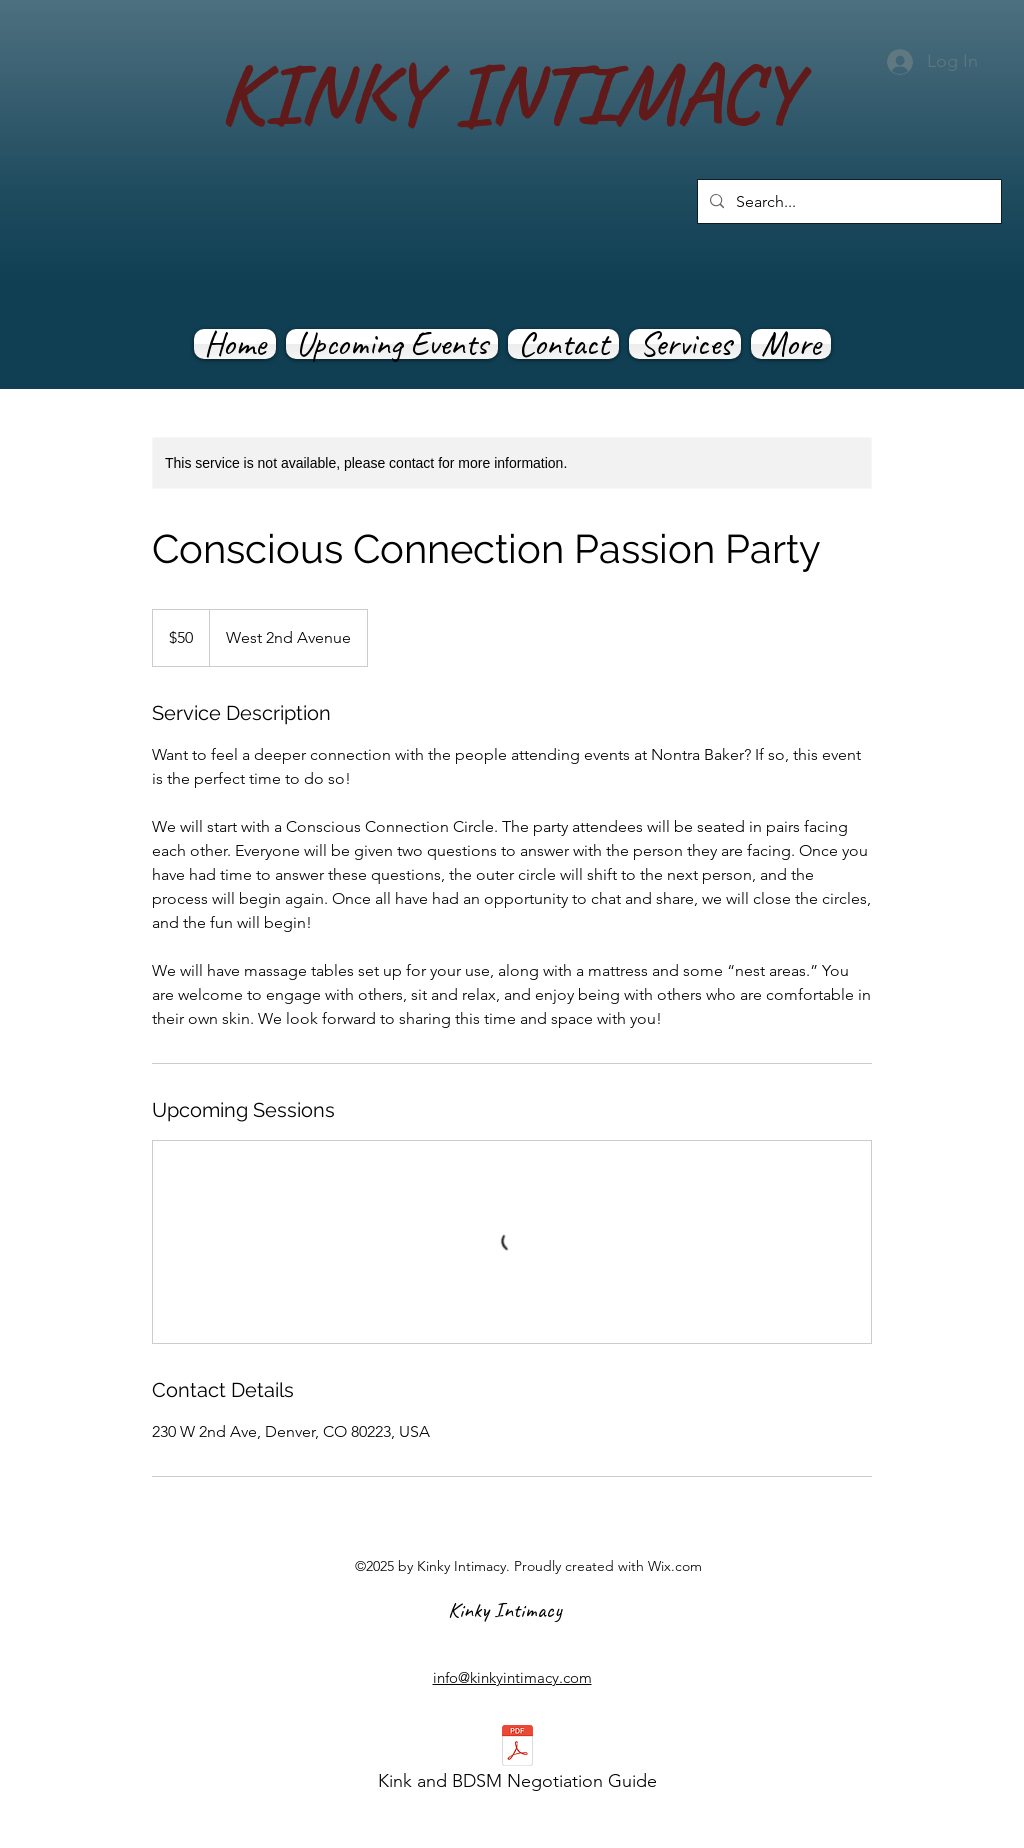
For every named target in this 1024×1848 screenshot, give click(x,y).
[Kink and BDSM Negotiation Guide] (517, 1763)
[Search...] (847, 202)
